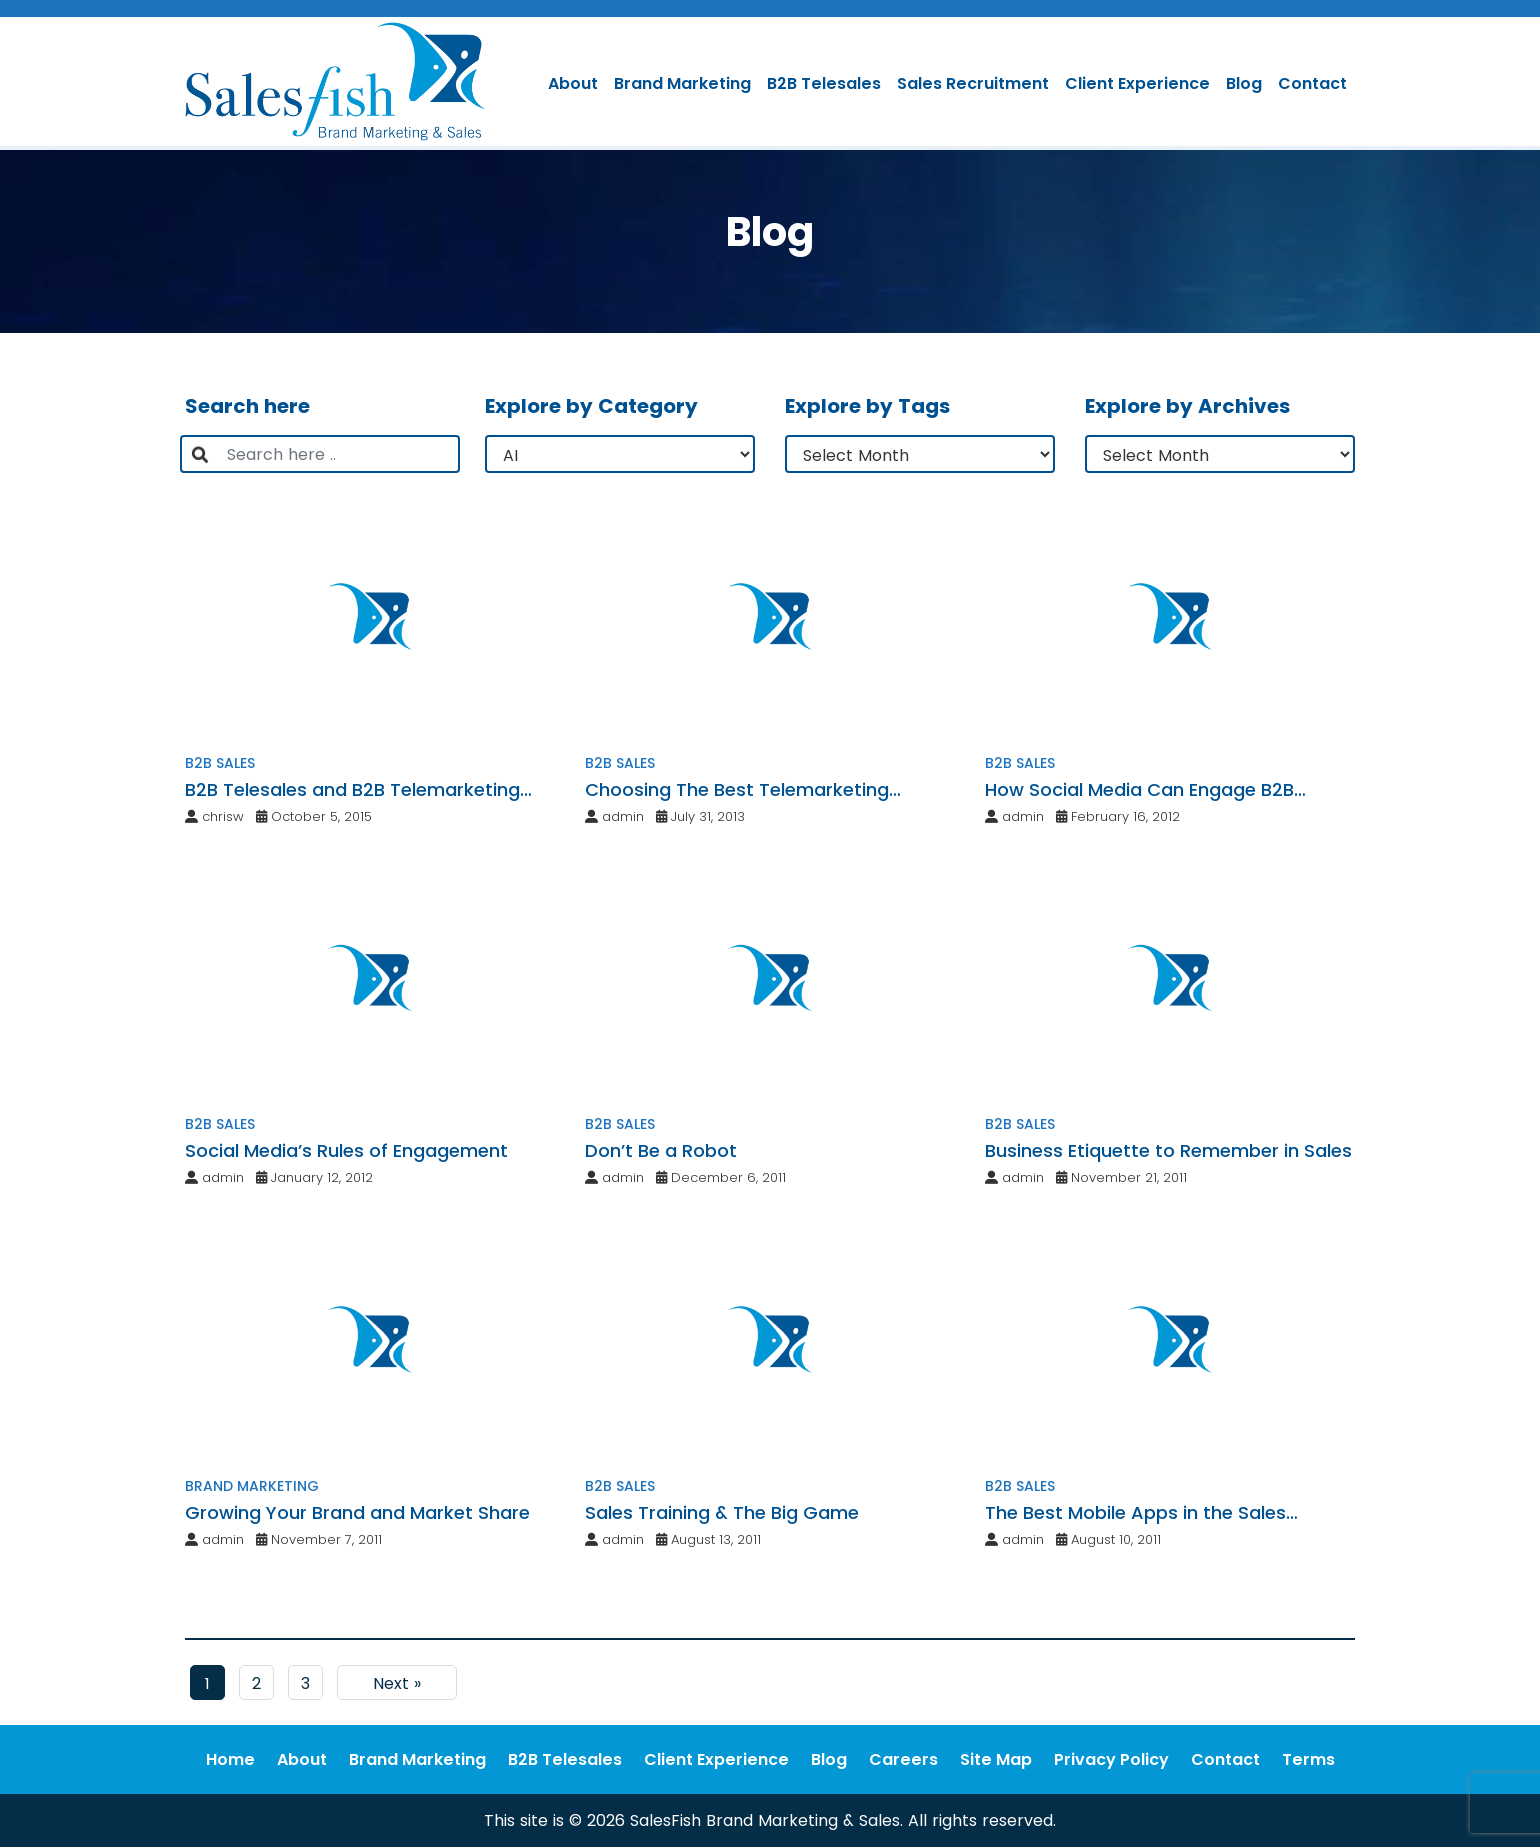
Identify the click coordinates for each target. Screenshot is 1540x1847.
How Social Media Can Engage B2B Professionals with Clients (1139, 790)
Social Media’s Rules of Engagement (346, 1150)
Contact (1312, 83)
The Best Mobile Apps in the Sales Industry (1135, 1513)
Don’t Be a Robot (661, 1150)
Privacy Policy (1111, 1759)
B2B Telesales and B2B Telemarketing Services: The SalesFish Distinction (352, 790)
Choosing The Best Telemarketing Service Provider (737, 790)
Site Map (996, 1759)
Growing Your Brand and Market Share (357, 1512)
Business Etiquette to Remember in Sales (1168, 1150)
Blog (1244, 83)
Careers (903, 1759)
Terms (1308, 1759)
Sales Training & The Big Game (722, 1512)
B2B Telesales (824, 83)
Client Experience (1137, 83)
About (573, 83)
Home (230, 1759)
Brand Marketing (682, 83)
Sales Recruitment (973, 83)
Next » (397, 1683)
